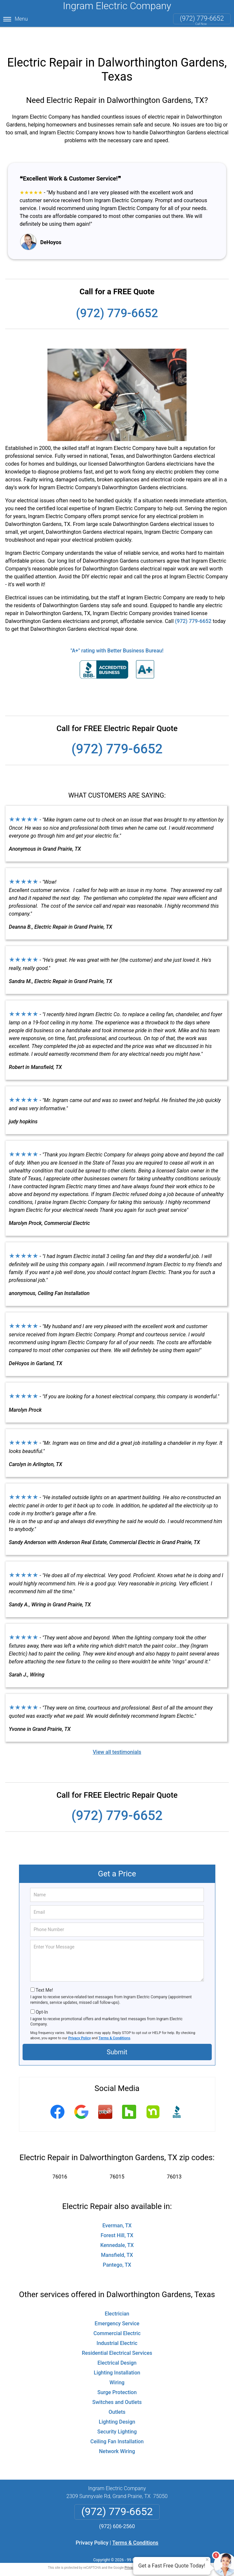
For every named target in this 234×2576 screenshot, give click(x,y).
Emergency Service (117, 2306)
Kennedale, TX (117, 2228)
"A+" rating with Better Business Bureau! (117, 633)
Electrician (117, 2297)
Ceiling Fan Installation (117, 2424)
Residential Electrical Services (117, 2336)
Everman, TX (117, 2208)
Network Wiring (117, 2434)
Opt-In (42, 1995)
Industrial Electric (117, 2326)
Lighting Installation (117, 2356)
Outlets (117, 2395)
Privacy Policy (79, 2021)
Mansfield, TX (117, 2238)
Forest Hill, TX (117, 2218)
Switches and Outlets (117, 2385)
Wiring (117, 2365)
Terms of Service (164, 2550)
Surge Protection (116, 2375)
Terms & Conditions (114, 2021)
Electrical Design (117, 2346)
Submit (117, 2035)
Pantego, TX (117, 2248)
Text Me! (44, 1973)
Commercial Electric (116, 2316)
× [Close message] (207, 2559)
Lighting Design (117, 2405)
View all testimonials (117, 1735)
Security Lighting (116, 2414)
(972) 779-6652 (202, 18)
